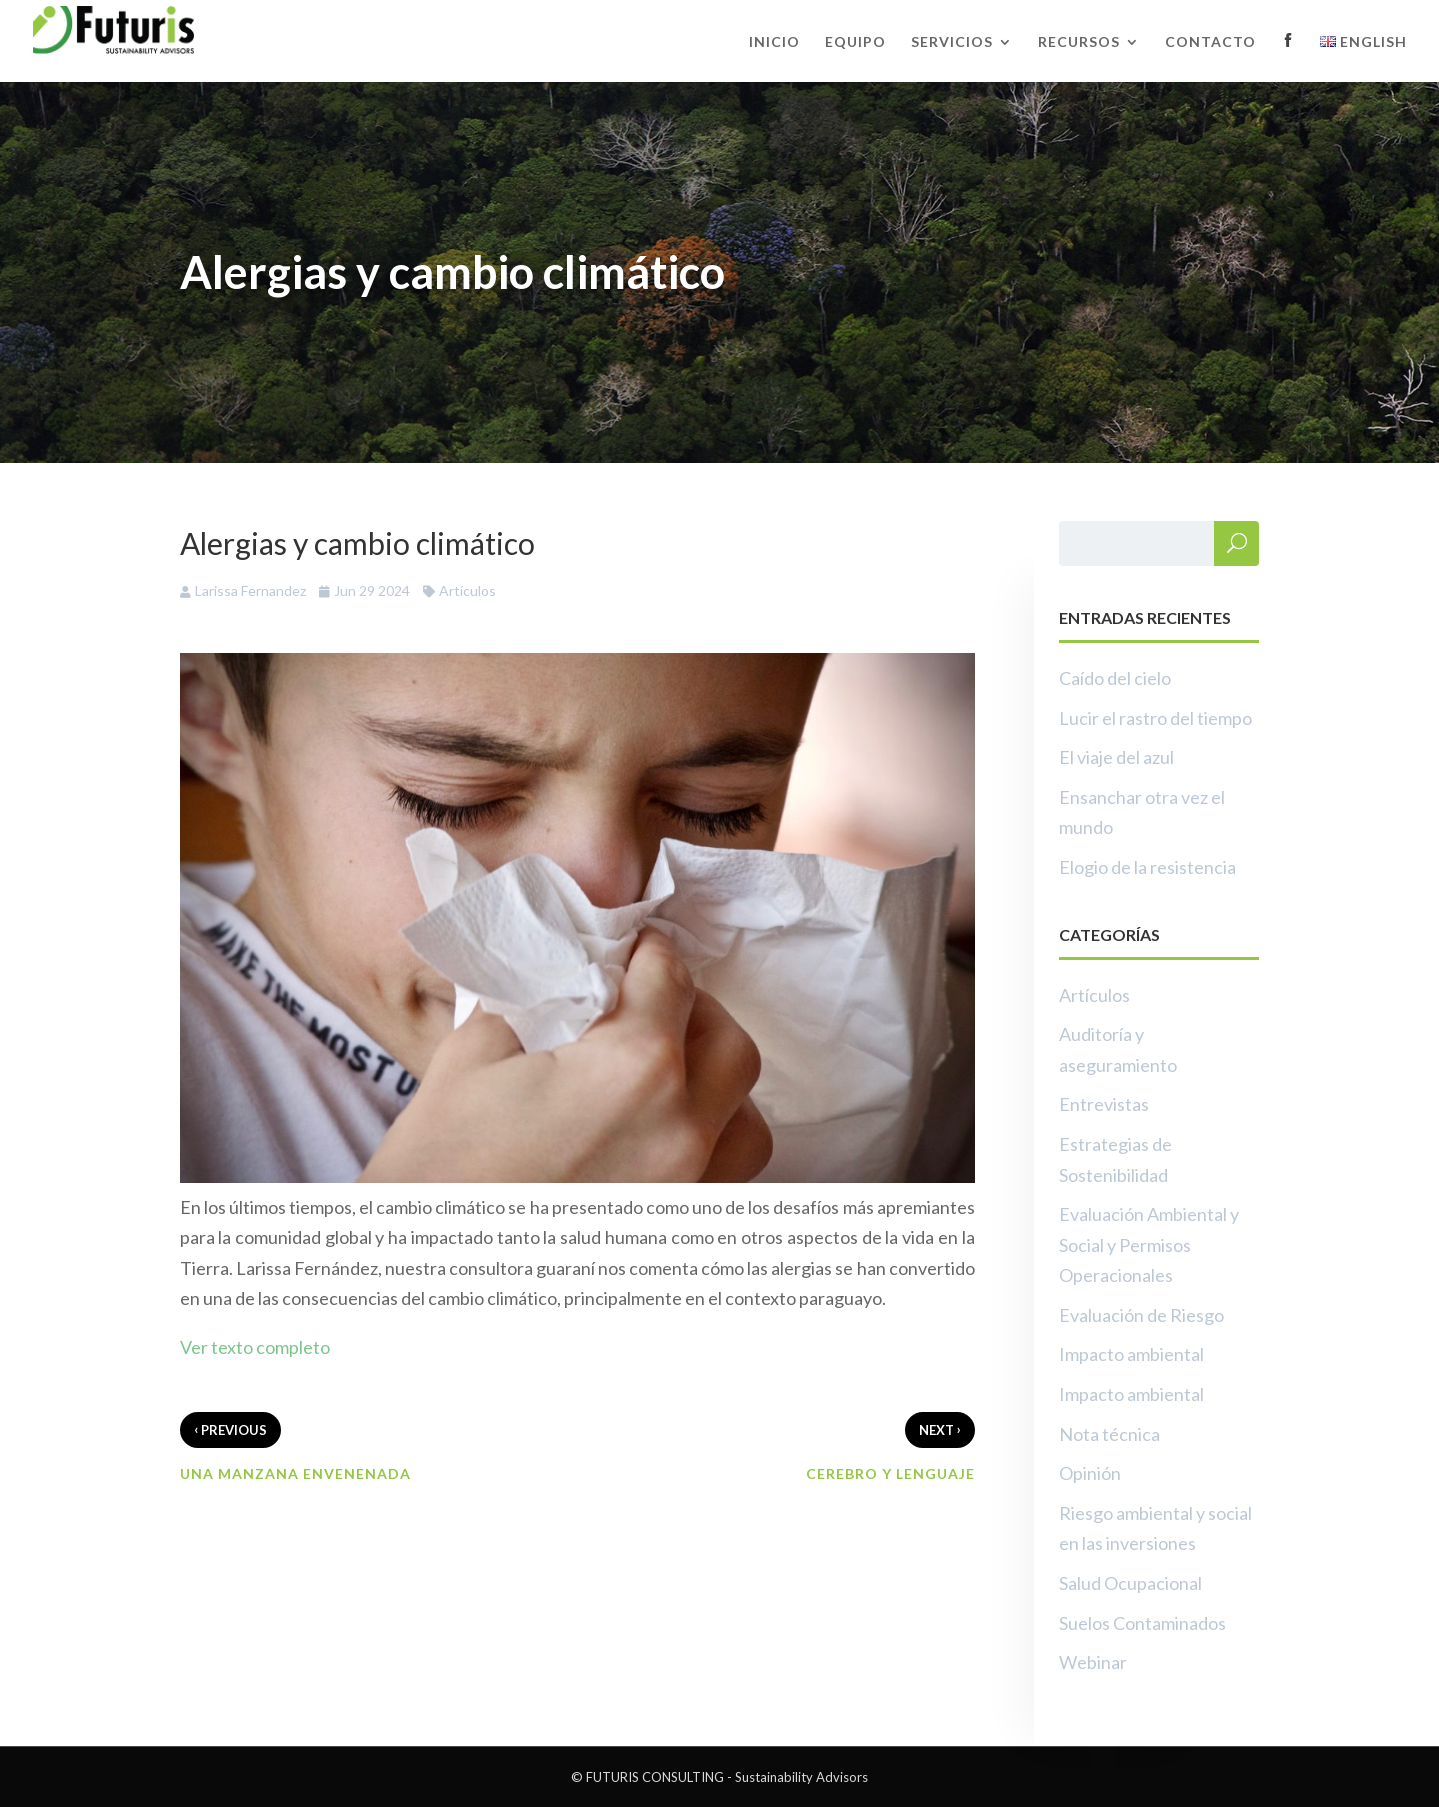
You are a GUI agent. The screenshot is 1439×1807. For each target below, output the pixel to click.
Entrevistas (1104, 1104)
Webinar (1093, 1662)
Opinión (1090, 1473)
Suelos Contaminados (1142, 1623)
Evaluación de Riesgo (1141, 1315)
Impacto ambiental (1131, 1354)
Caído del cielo (1115, 678)
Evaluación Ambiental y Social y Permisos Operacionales (1149, 1244)
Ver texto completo (255, 1347)
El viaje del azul (1116, 757)
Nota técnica (1109, 1434)
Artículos (467, 590)
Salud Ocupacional (1130, 1583)
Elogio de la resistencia (1147, 867)
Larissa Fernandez (250, 590)
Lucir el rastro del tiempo (1155, 718)
